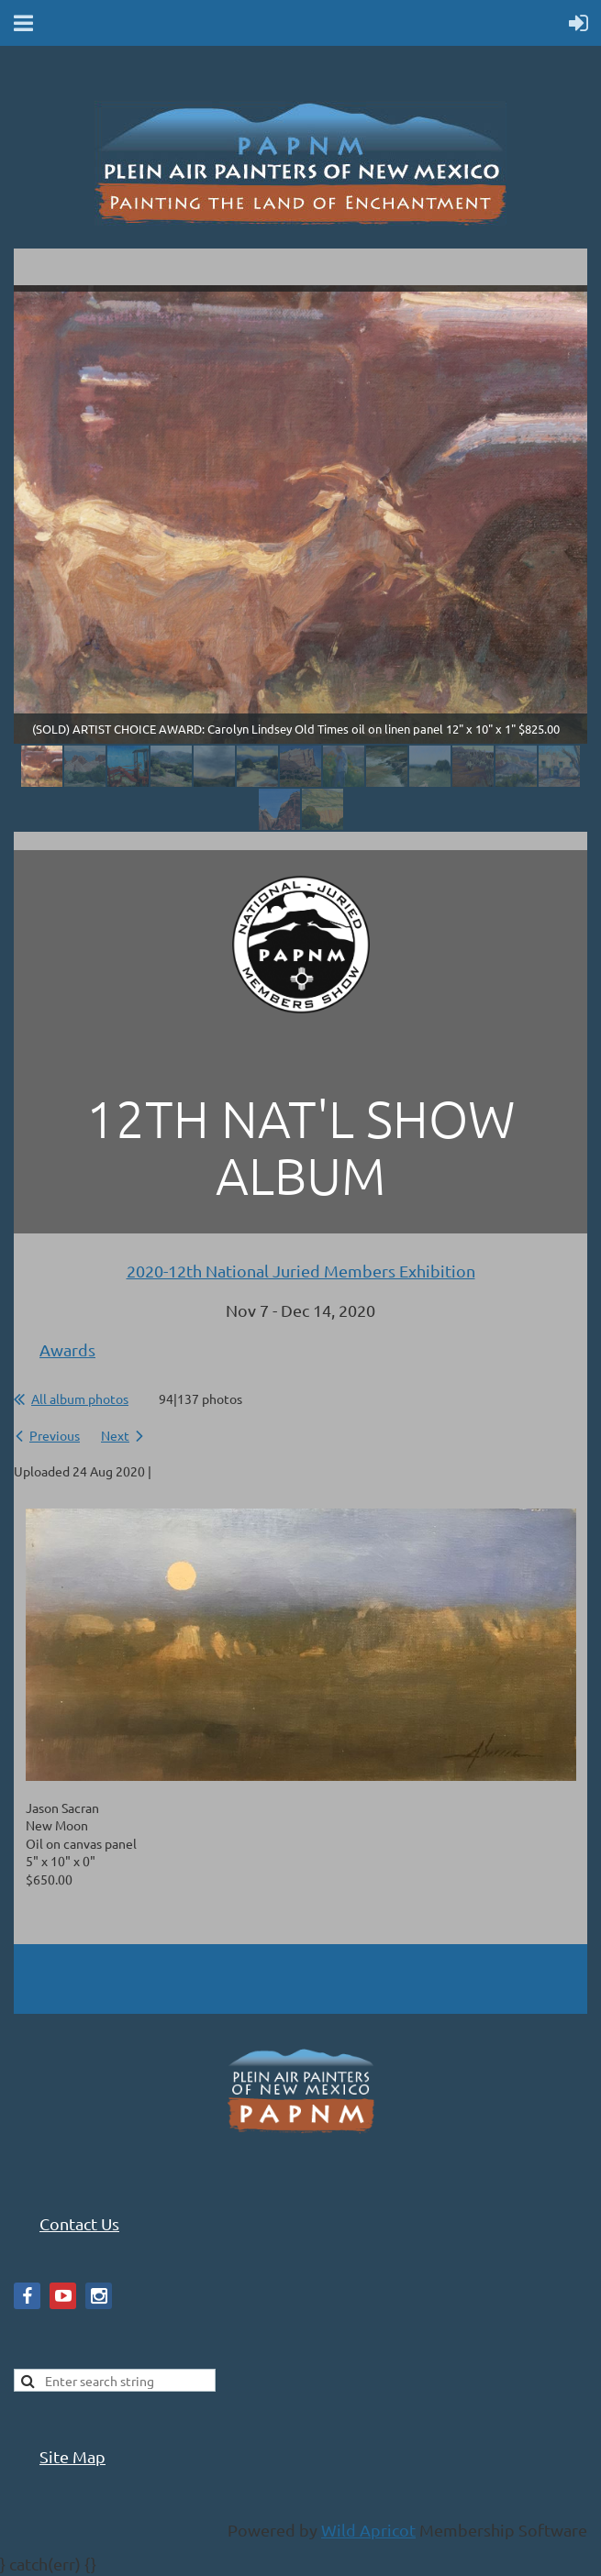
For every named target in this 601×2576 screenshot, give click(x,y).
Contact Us (79, 2223)
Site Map (72, 2456)
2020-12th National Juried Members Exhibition (301, 1270)
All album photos (79, 1398)
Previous (54, 1435)
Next (115, 1435)
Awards (67, 1349)
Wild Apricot (368, 2529)
